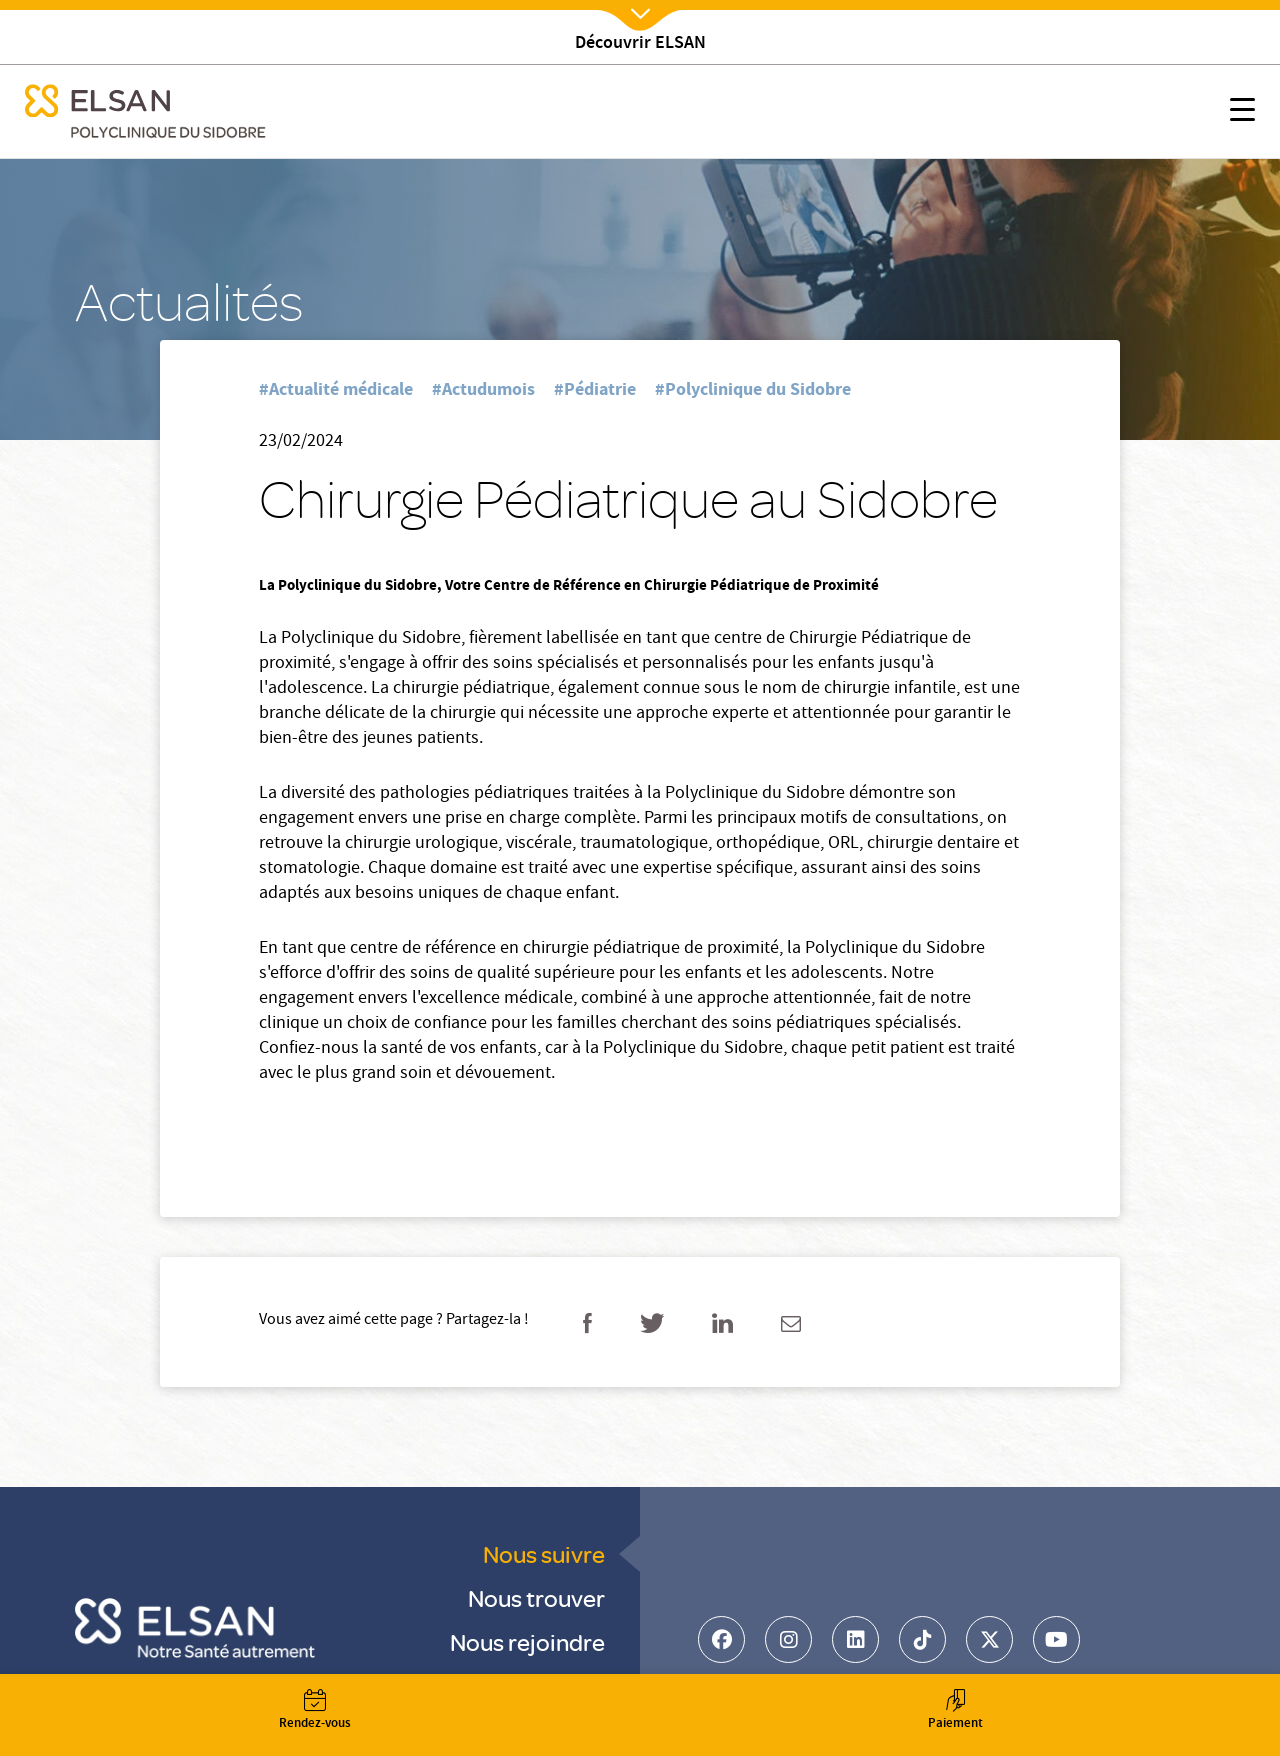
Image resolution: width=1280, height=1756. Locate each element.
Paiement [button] (955, 1711)
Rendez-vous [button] (315, 1711)
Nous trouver (536, 1597)
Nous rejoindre (527, 1641)
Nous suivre (544, 1553)
